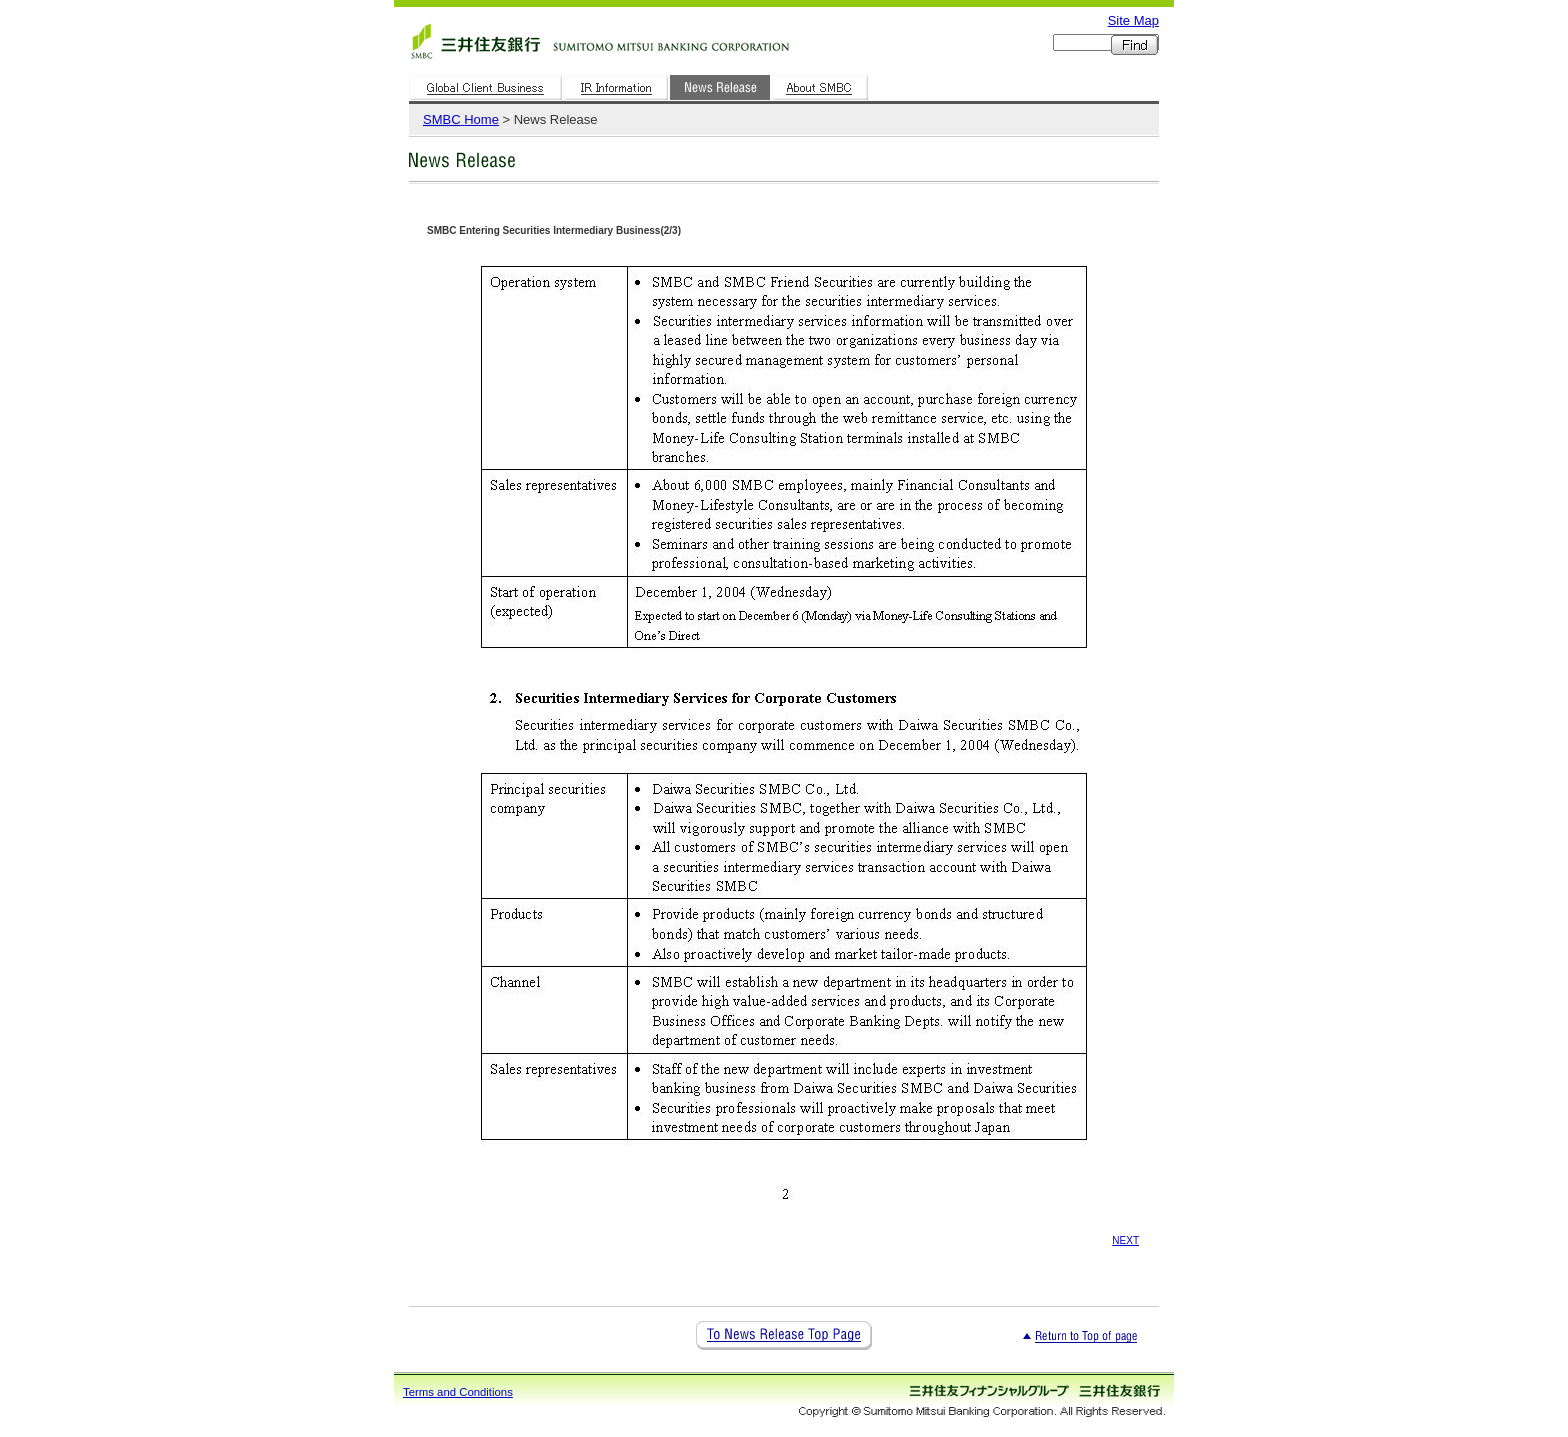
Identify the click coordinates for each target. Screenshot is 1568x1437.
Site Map (1133, 20)
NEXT (1125, 1240)
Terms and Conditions (458, 1392)
